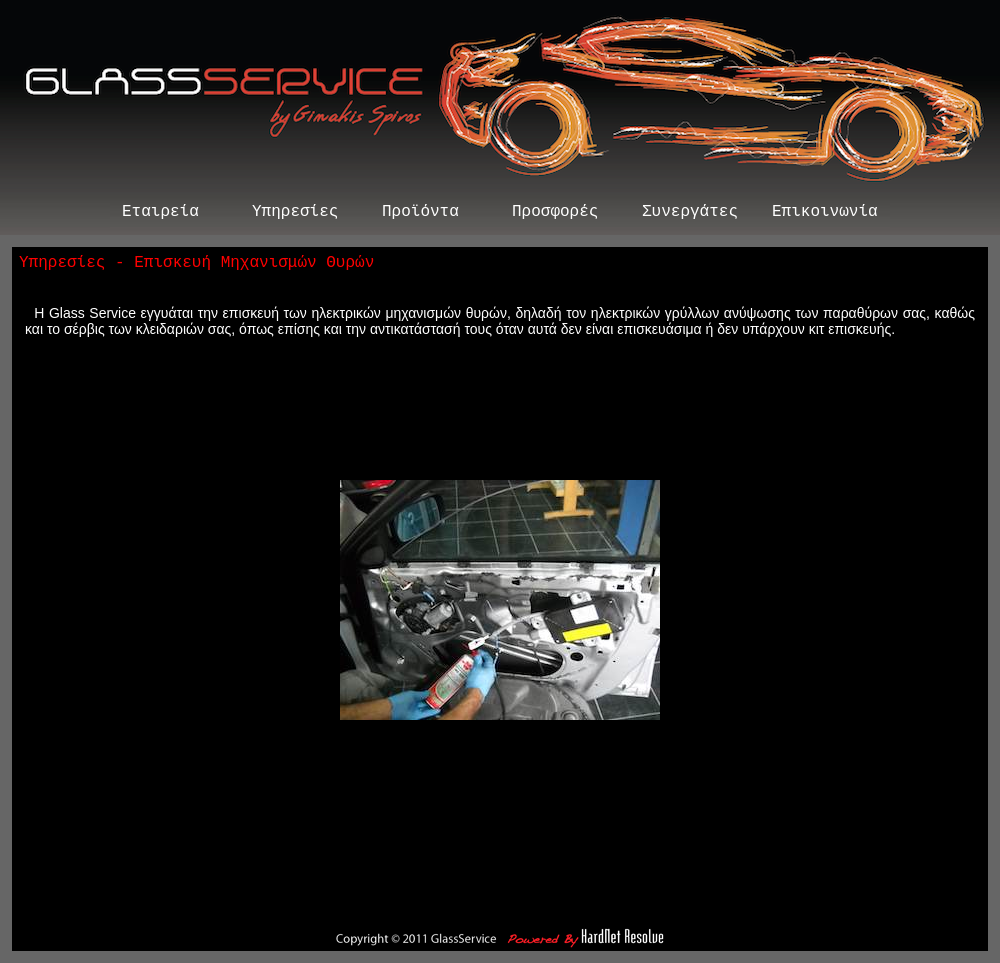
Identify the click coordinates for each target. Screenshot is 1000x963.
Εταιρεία (160, 214)
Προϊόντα (420, 214)
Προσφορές (555, 214)
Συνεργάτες (690, 214)
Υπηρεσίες (295, 214)
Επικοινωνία (825, 214)
